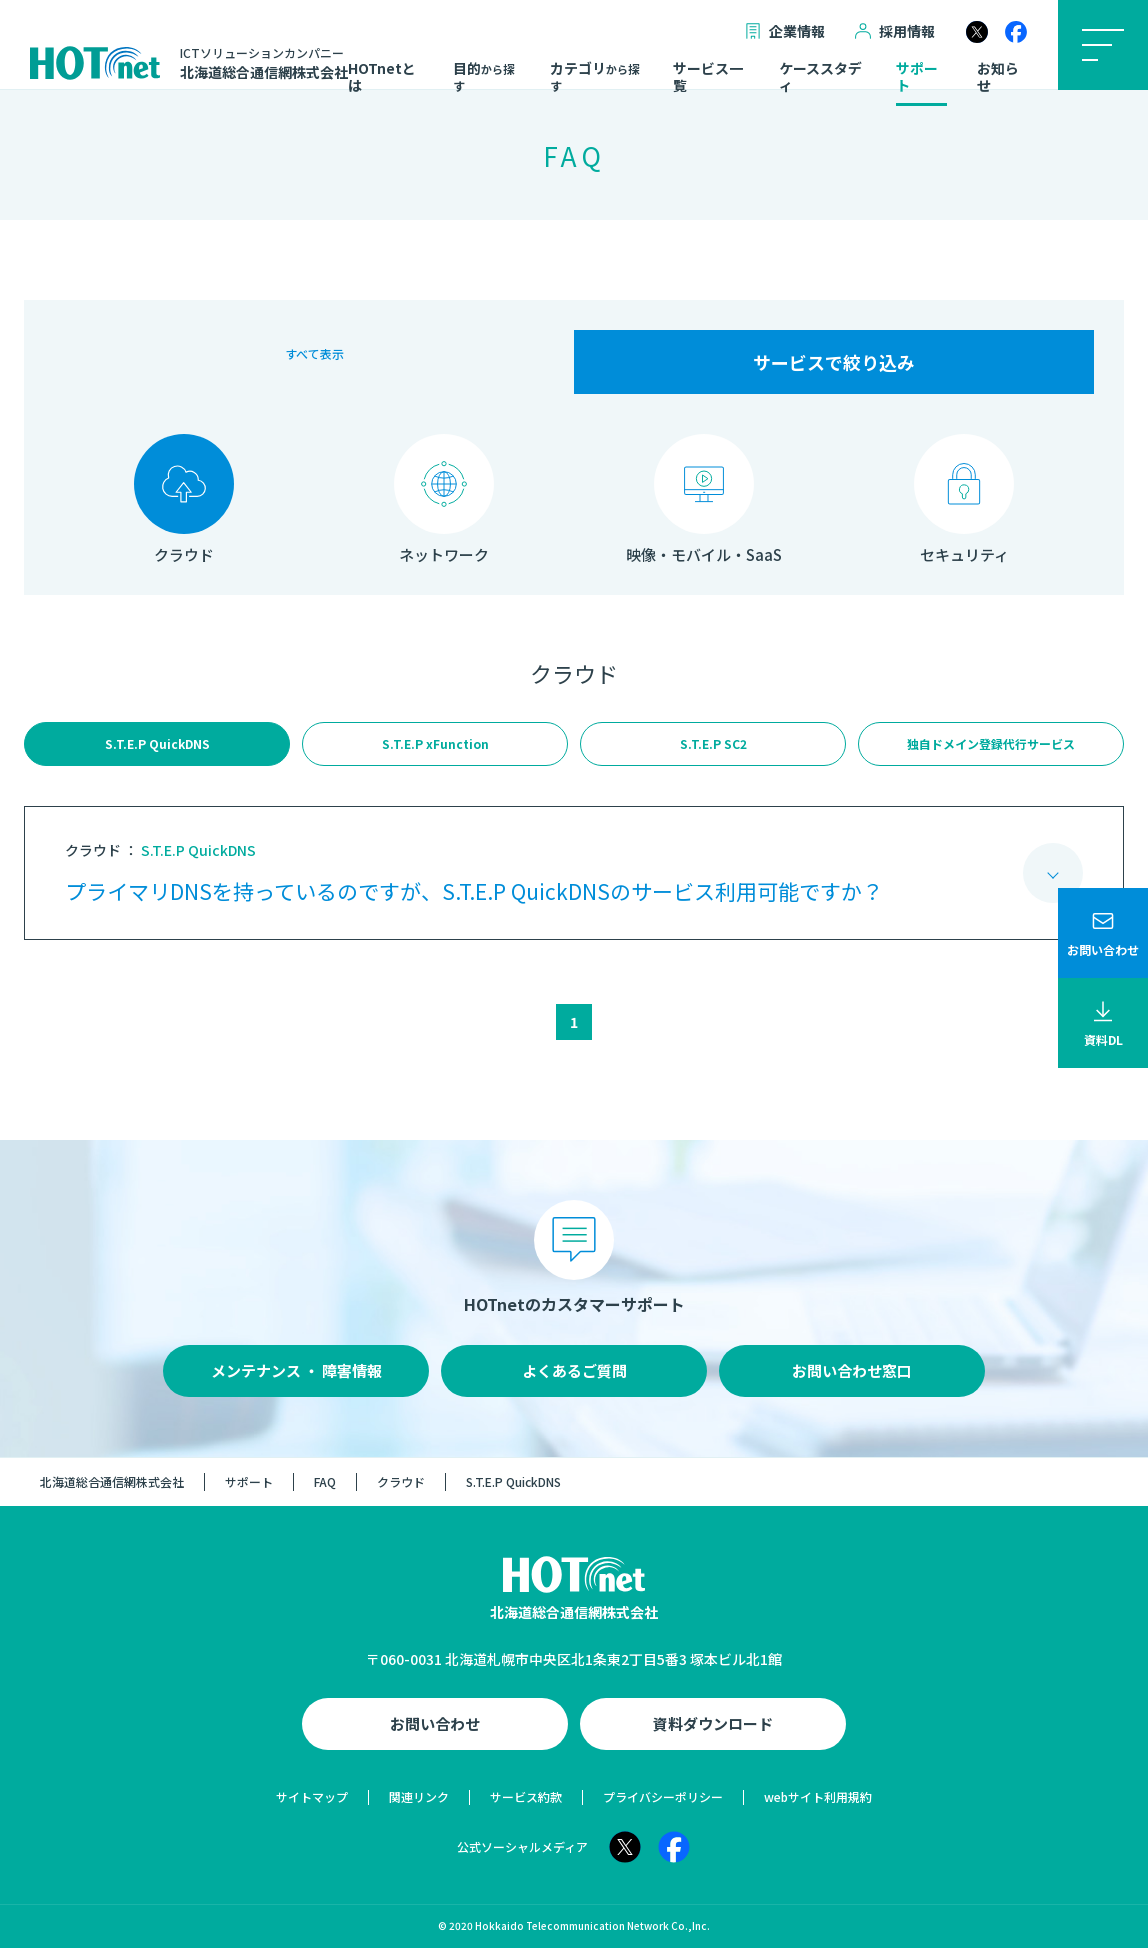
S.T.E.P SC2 (713, 747)
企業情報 (785, 31)
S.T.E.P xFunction (435, 747)
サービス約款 (526, 1804)
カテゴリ (595, 77)
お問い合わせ (435, 1731)
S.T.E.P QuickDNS (157, 747)
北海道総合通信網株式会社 (112, 1489)
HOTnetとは (382, 77)
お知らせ (998, 77)
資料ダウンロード (713, 1731)
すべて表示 (314, 362)
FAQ (325, 1489)
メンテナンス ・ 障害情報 (296, 1378)
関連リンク (419, 1804)
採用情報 (895, 31)
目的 (484, 77)
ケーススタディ (820, 77)
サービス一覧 (708, 77)
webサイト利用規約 (818, 1804)
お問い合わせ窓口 (852, 1378)
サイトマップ (312, 1804)
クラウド (401, 1489)
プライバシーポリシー (663, 1804)
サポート (917, 77)
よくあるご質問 (574, 1378)
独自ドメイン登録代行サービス (991, 747)
